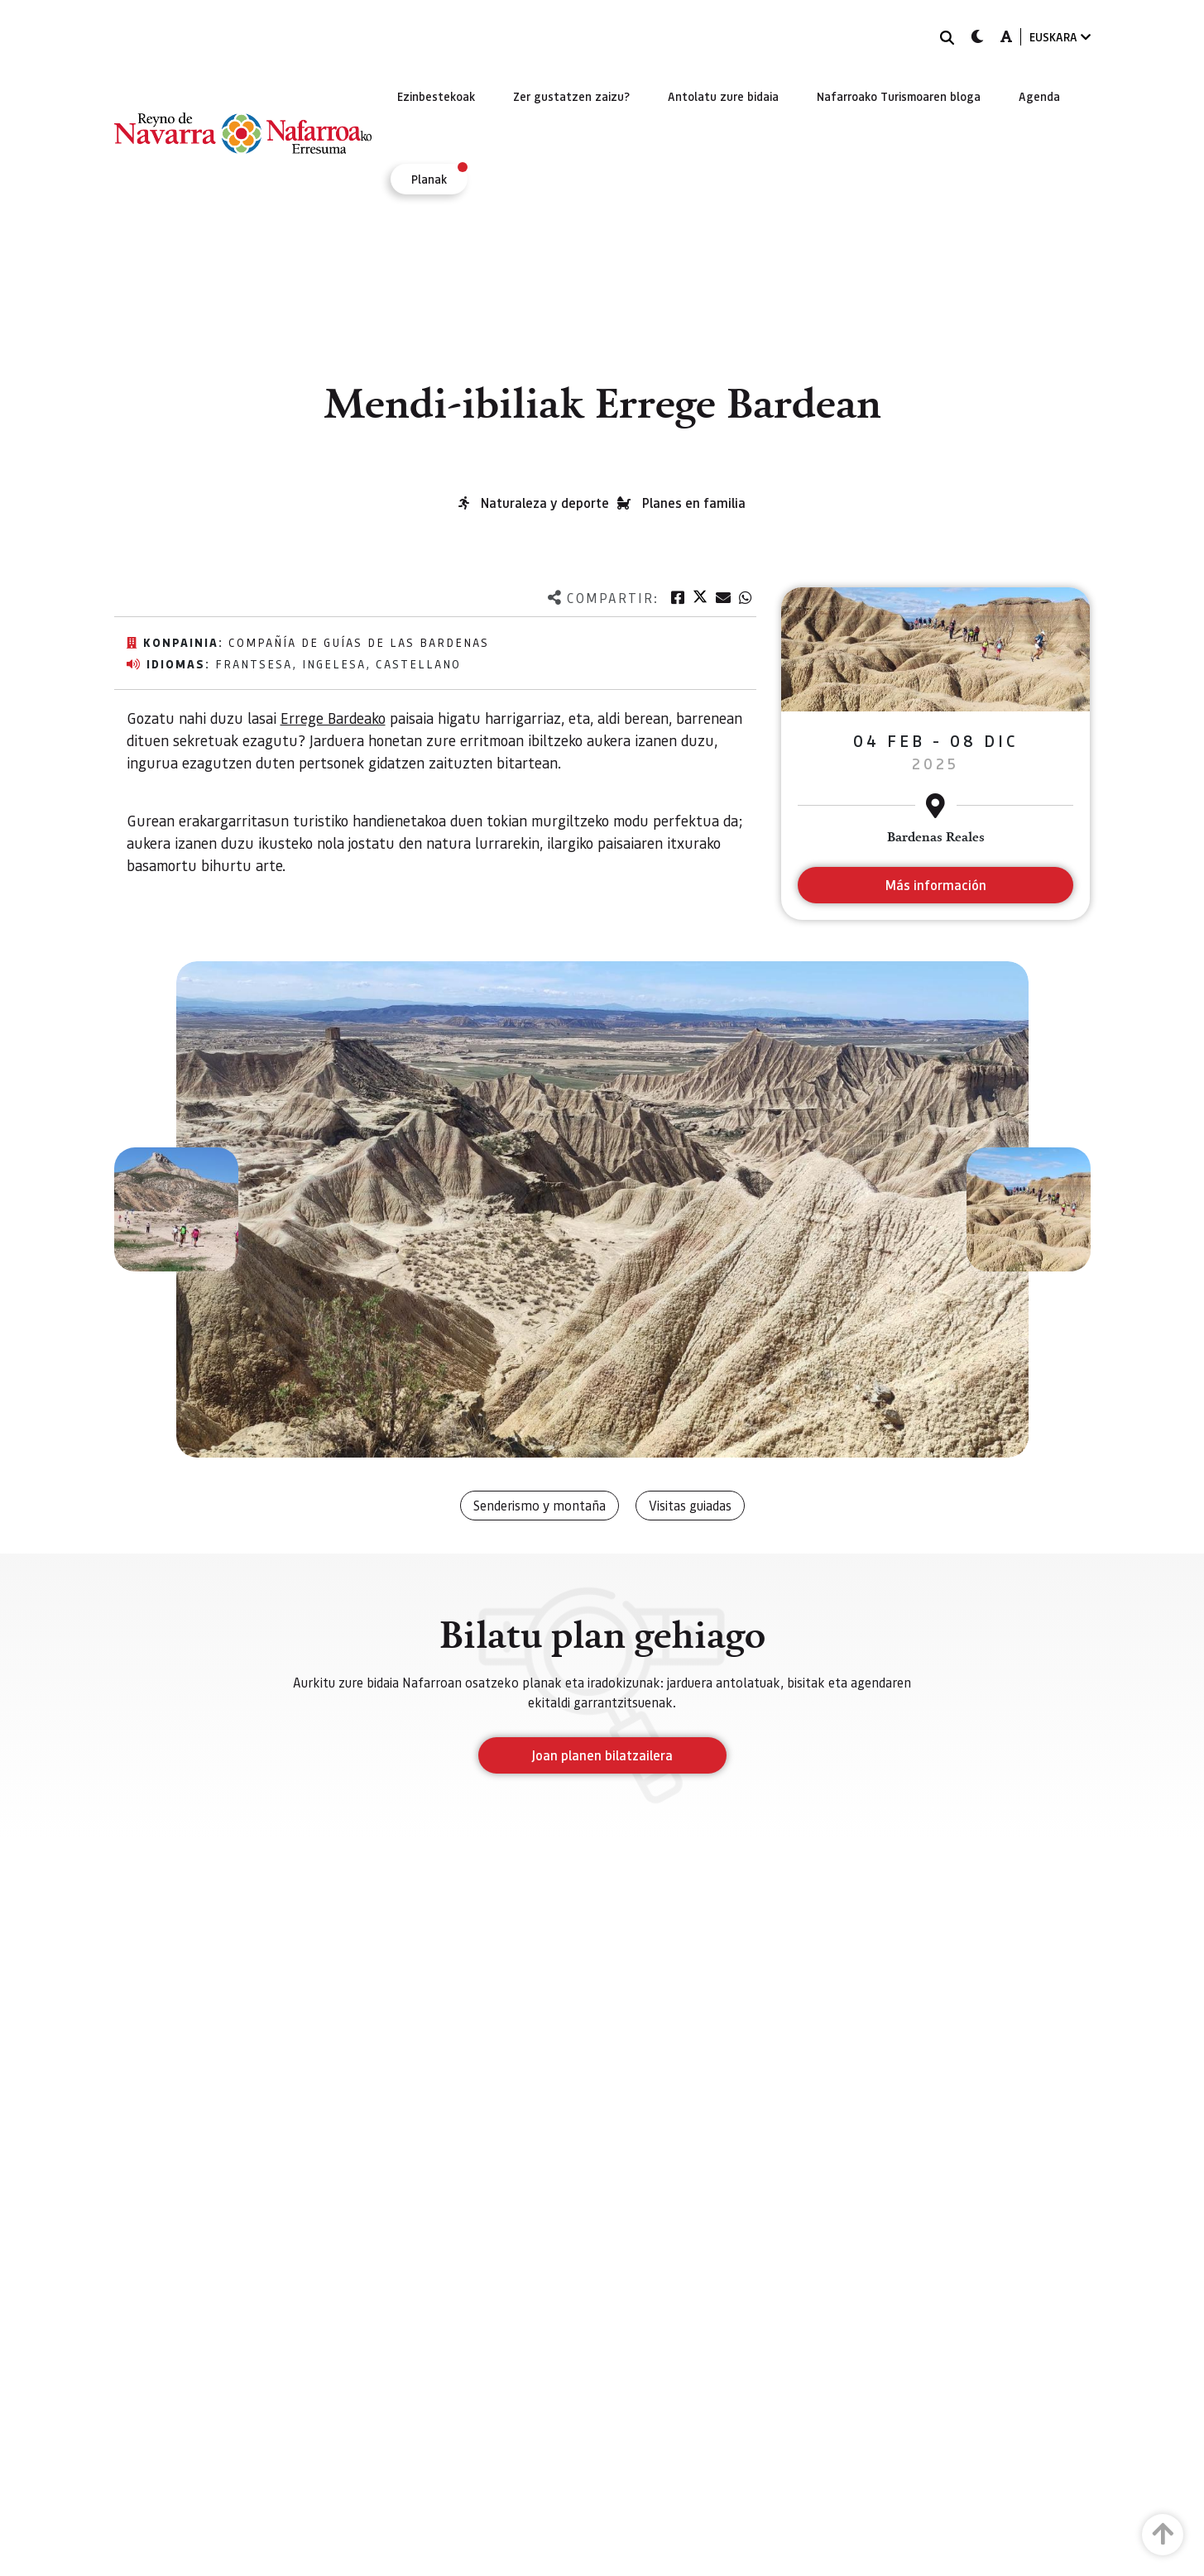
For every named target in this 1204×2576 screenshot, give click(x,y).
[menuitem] (436, 96)
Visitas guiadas (690, 1505)
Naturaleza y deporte (545, 502)
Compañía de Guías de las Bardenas (358, 641)
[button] (176, 1209)
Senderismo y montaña (539, 1505)
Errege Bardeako (333, 717)
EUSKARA (1060, 37)
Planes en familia (694, 502)
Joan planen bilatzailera (602, 1755)
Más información (935, 884)
